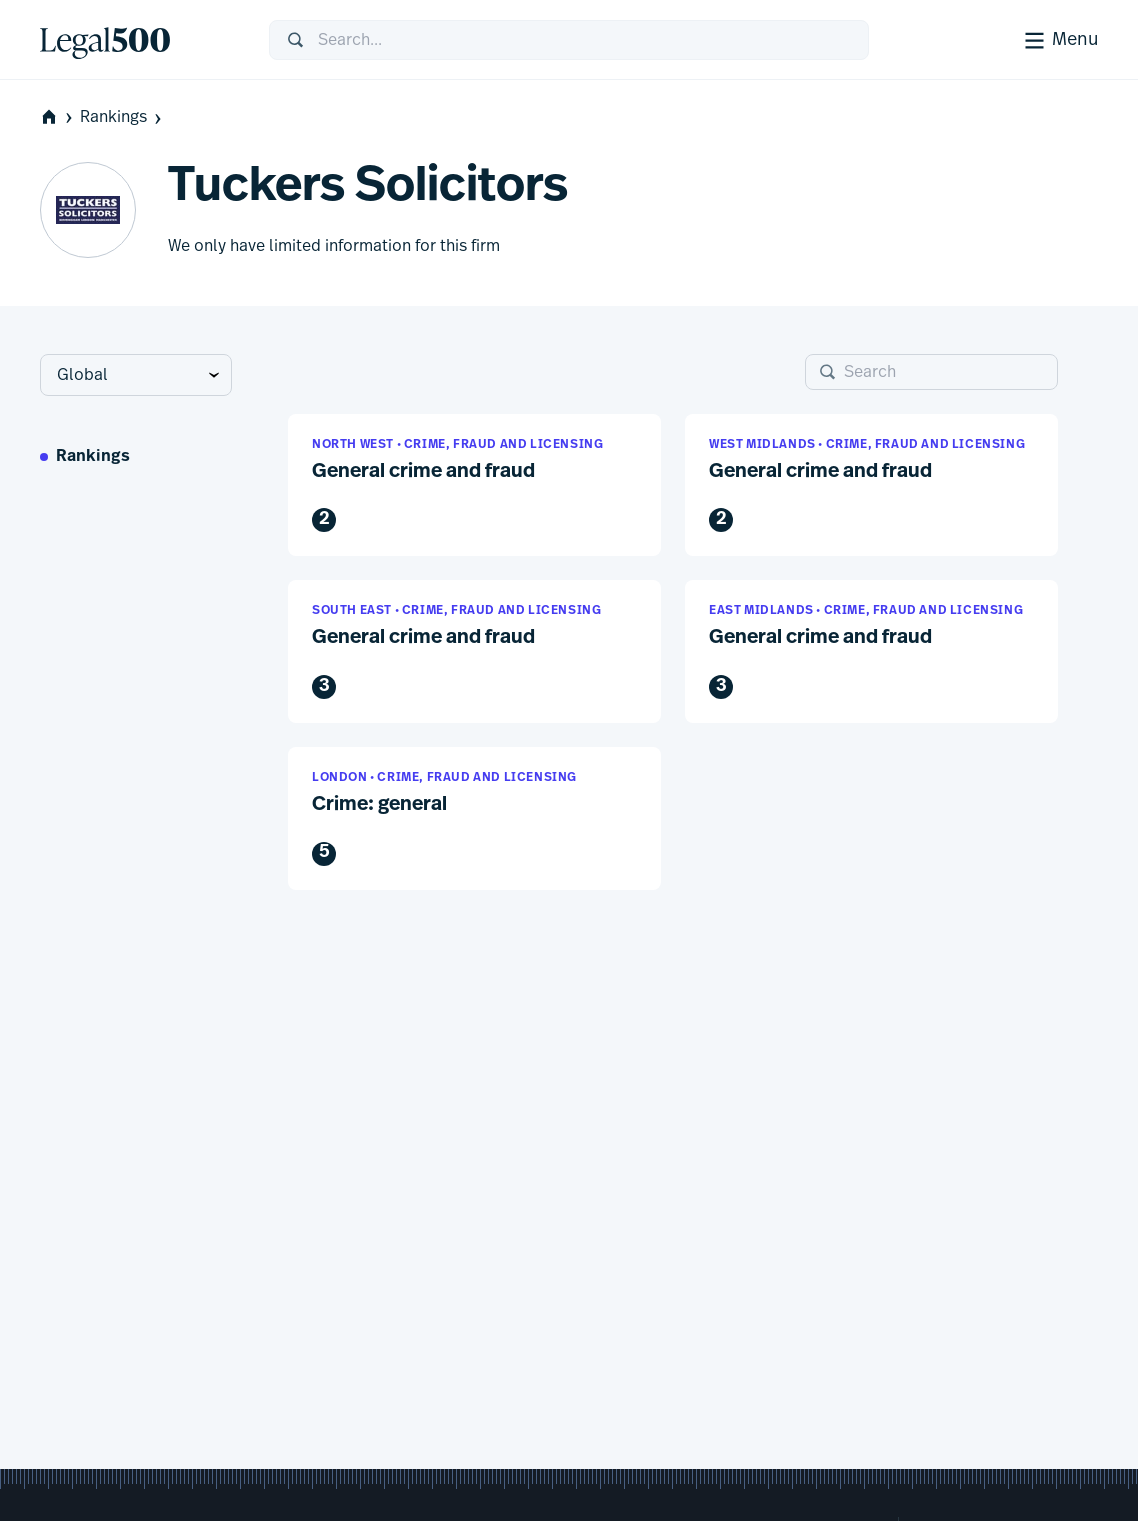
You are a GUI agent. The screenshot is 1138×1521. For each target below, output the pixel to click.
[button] (474, 485)
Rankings (122, 117)
